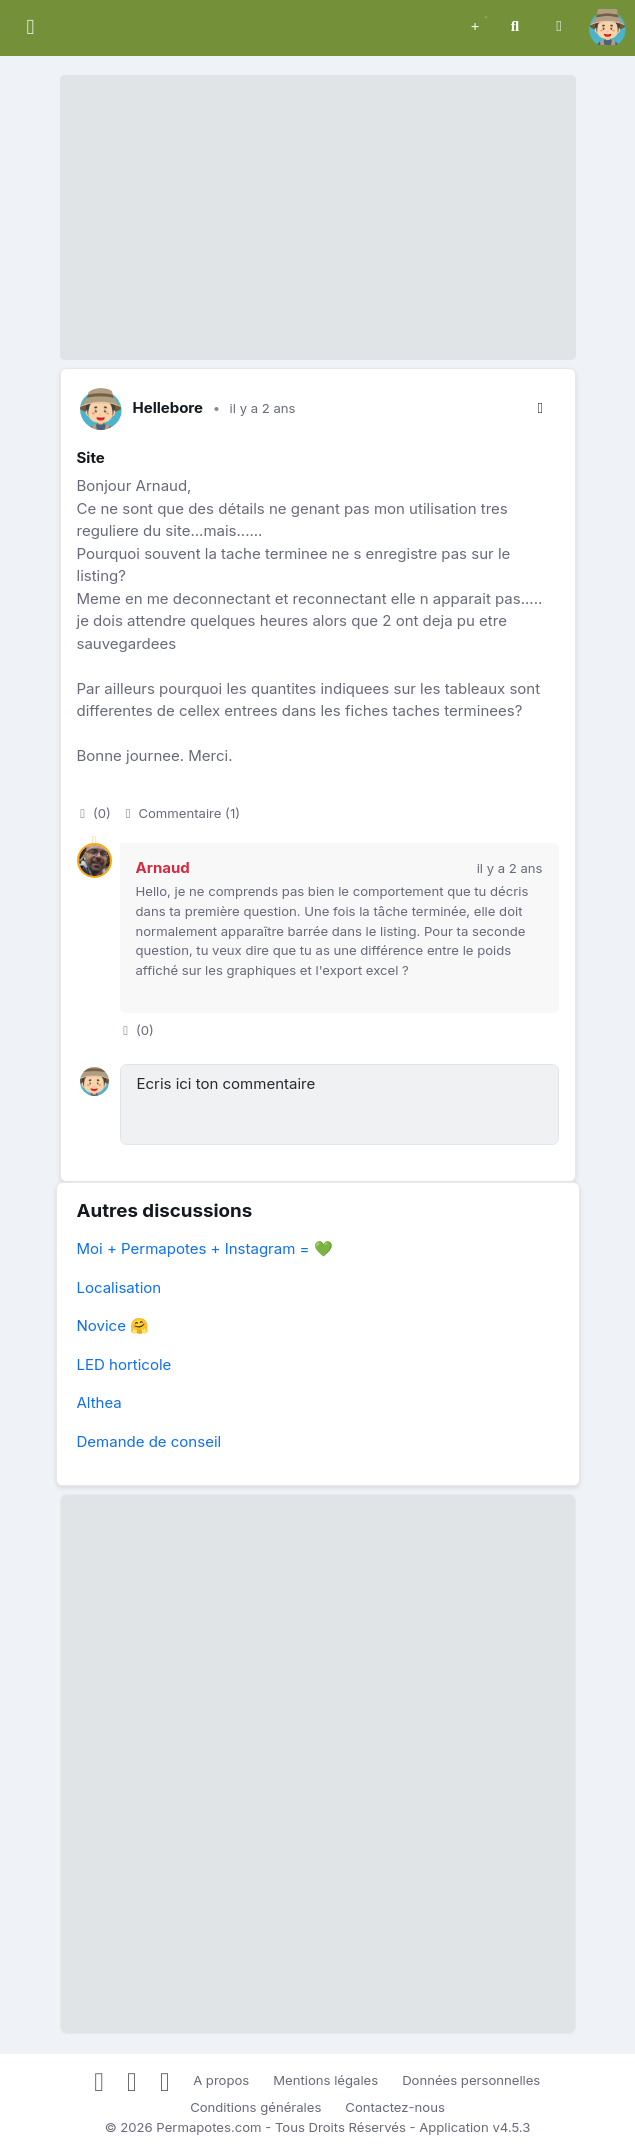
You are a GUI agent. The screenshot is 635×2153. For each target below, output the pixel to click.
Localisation (119, 1287)
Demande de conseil (149, 1441)
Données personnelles (471, 2080)
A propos (221, 2080)
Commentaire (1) (181, 813)
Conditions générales (255, 2107)
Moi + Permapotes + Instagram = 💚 (205, 1248)
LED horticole (124, 1364)
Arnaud (163, 867)
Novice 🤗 (113, 1325)
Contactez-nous (395, 2107)
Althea (99, 1402)
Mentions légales (325, 2080)
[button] (475, 25)
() (94, 813)
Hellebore (168, 408)
